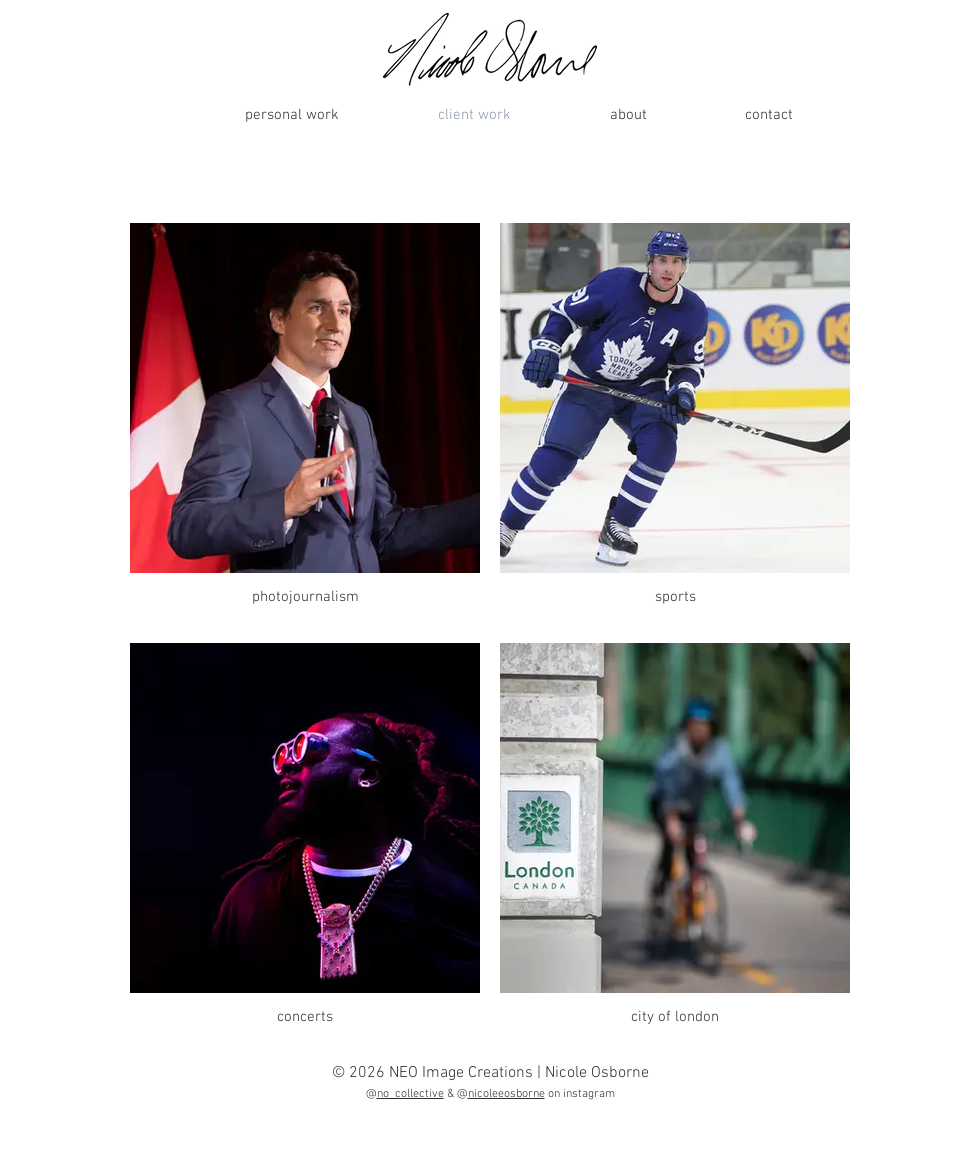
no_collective (410, 1094)
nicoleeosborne (506, 1094)
